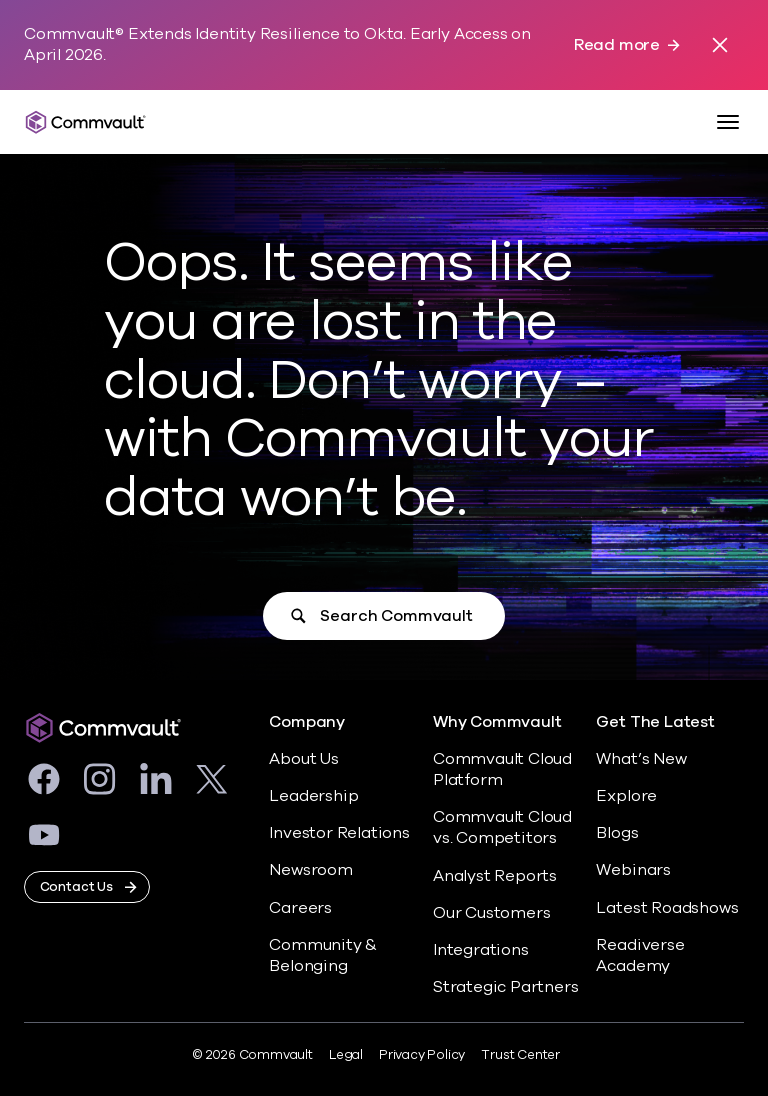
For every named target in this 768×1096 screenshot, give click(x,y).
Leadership (313, 796)
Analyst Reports (495, 876)
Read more (617, 45)
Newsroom (310, 870)
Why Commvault (497, 722)
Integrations (481, 950)
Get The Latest (655, 722)
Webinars (633, 870)
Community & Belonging (323, 955)
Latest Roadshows (667, 908)
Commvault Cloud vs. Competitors (502, 827)
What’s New (641, 759)
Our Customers (492, 913)
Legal (346, 1055)
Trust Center (520, 1055)
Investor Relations (339, 833)
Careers (300, 908)
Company (307, 722)
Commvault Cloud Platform (502, 769)
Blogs (617, 833)
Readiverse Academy (640, 955)
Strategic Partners (506, 987)
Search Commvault (396, 616)
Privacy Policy (422, 1055)
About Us (303, 759)
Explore (626, 796)
